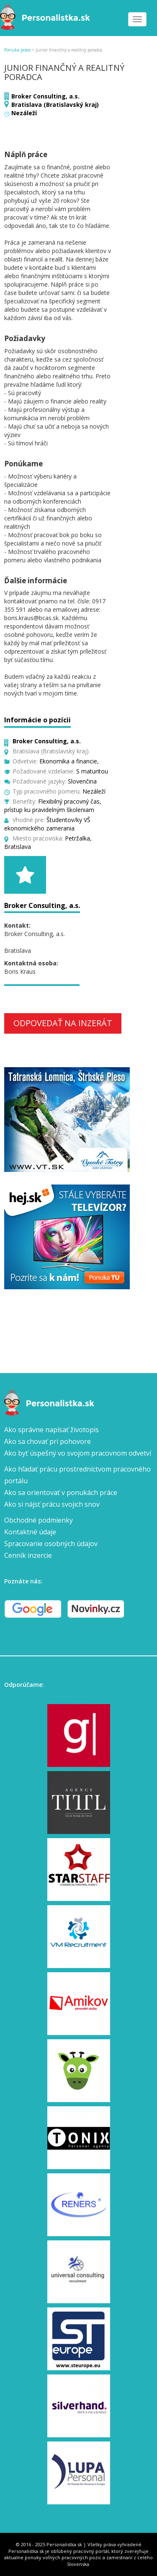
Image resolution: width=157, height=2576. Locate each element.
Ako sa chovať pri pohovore (47, 1441)
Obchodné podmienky (38, 1520)
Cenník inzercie (28, 1555)
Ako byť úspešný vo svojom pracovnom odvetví (77, 1453)
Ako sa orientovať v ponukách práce (60, 1492)
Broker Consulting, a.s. (45, 96)
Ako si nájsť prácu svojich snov (52, 1504)
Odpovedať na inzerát (62, 1023)
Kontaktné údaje (30, 1531)
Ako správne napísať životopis (51, 1429)
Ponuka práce (17, 50)
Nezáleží (24, 113)
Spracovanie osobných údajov (51, 1543)
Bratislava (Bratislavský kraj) (55, 105)
